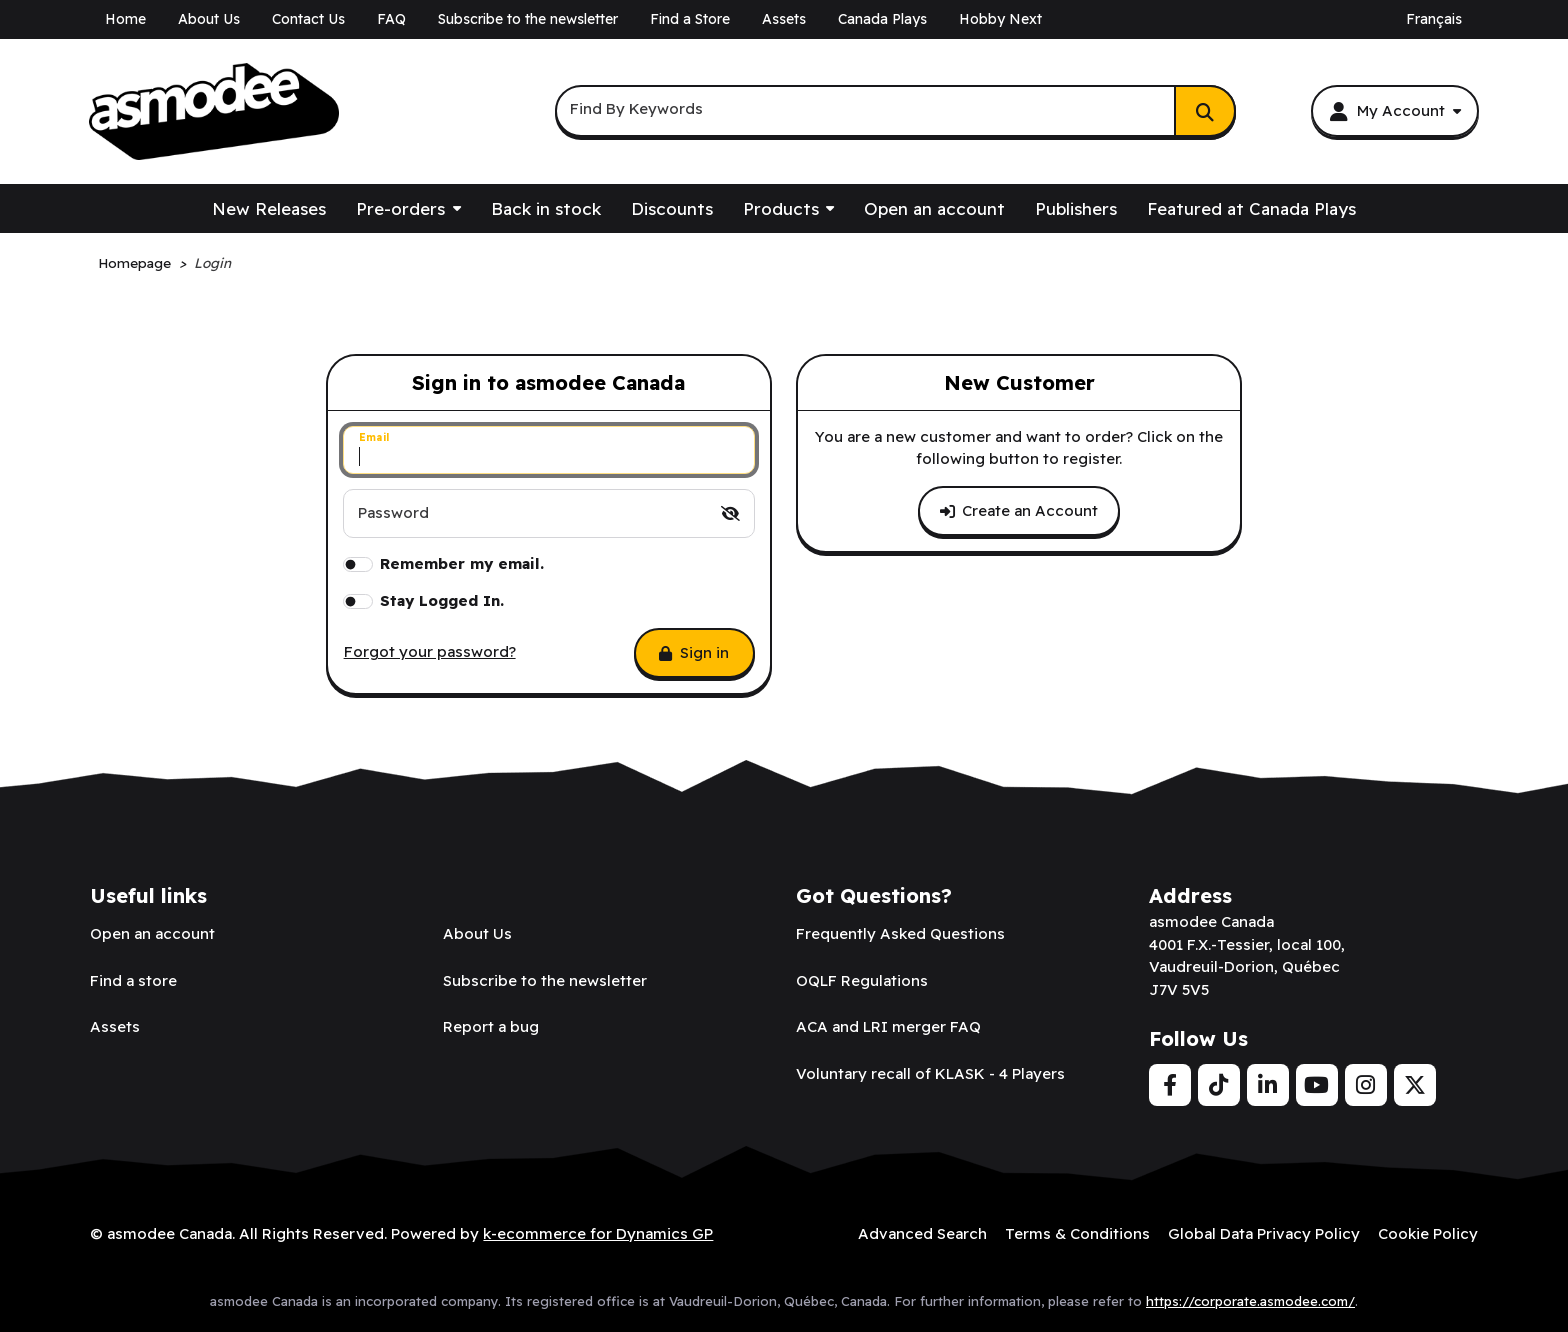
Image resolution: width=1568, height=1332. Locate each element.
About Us (209, 19)
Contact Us (308, 19)
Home (125, 19)
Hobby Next (1000, 19)
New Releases (269, 208)
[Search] (1205, 111)
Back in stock (546, 208)
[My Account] (1394, 111)
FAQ (391, 19)
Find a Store (690, 19)
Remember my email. (462, 563)
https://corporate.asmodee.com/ (1250, 1301)
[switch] (730, 513)
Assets (784, 19)
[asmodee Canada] (214, 112)
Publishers (1076, 208)
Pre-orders (400, 208)
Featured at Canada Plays (1251, 208)
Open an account (934, 208)
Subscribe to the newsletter (528, 19)
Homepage (134, 262)
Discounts (672, 208)
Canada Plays (882, 19)
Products (781, 208)
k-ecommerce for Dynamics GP (598, 1233)
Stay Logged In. (442, 600)
